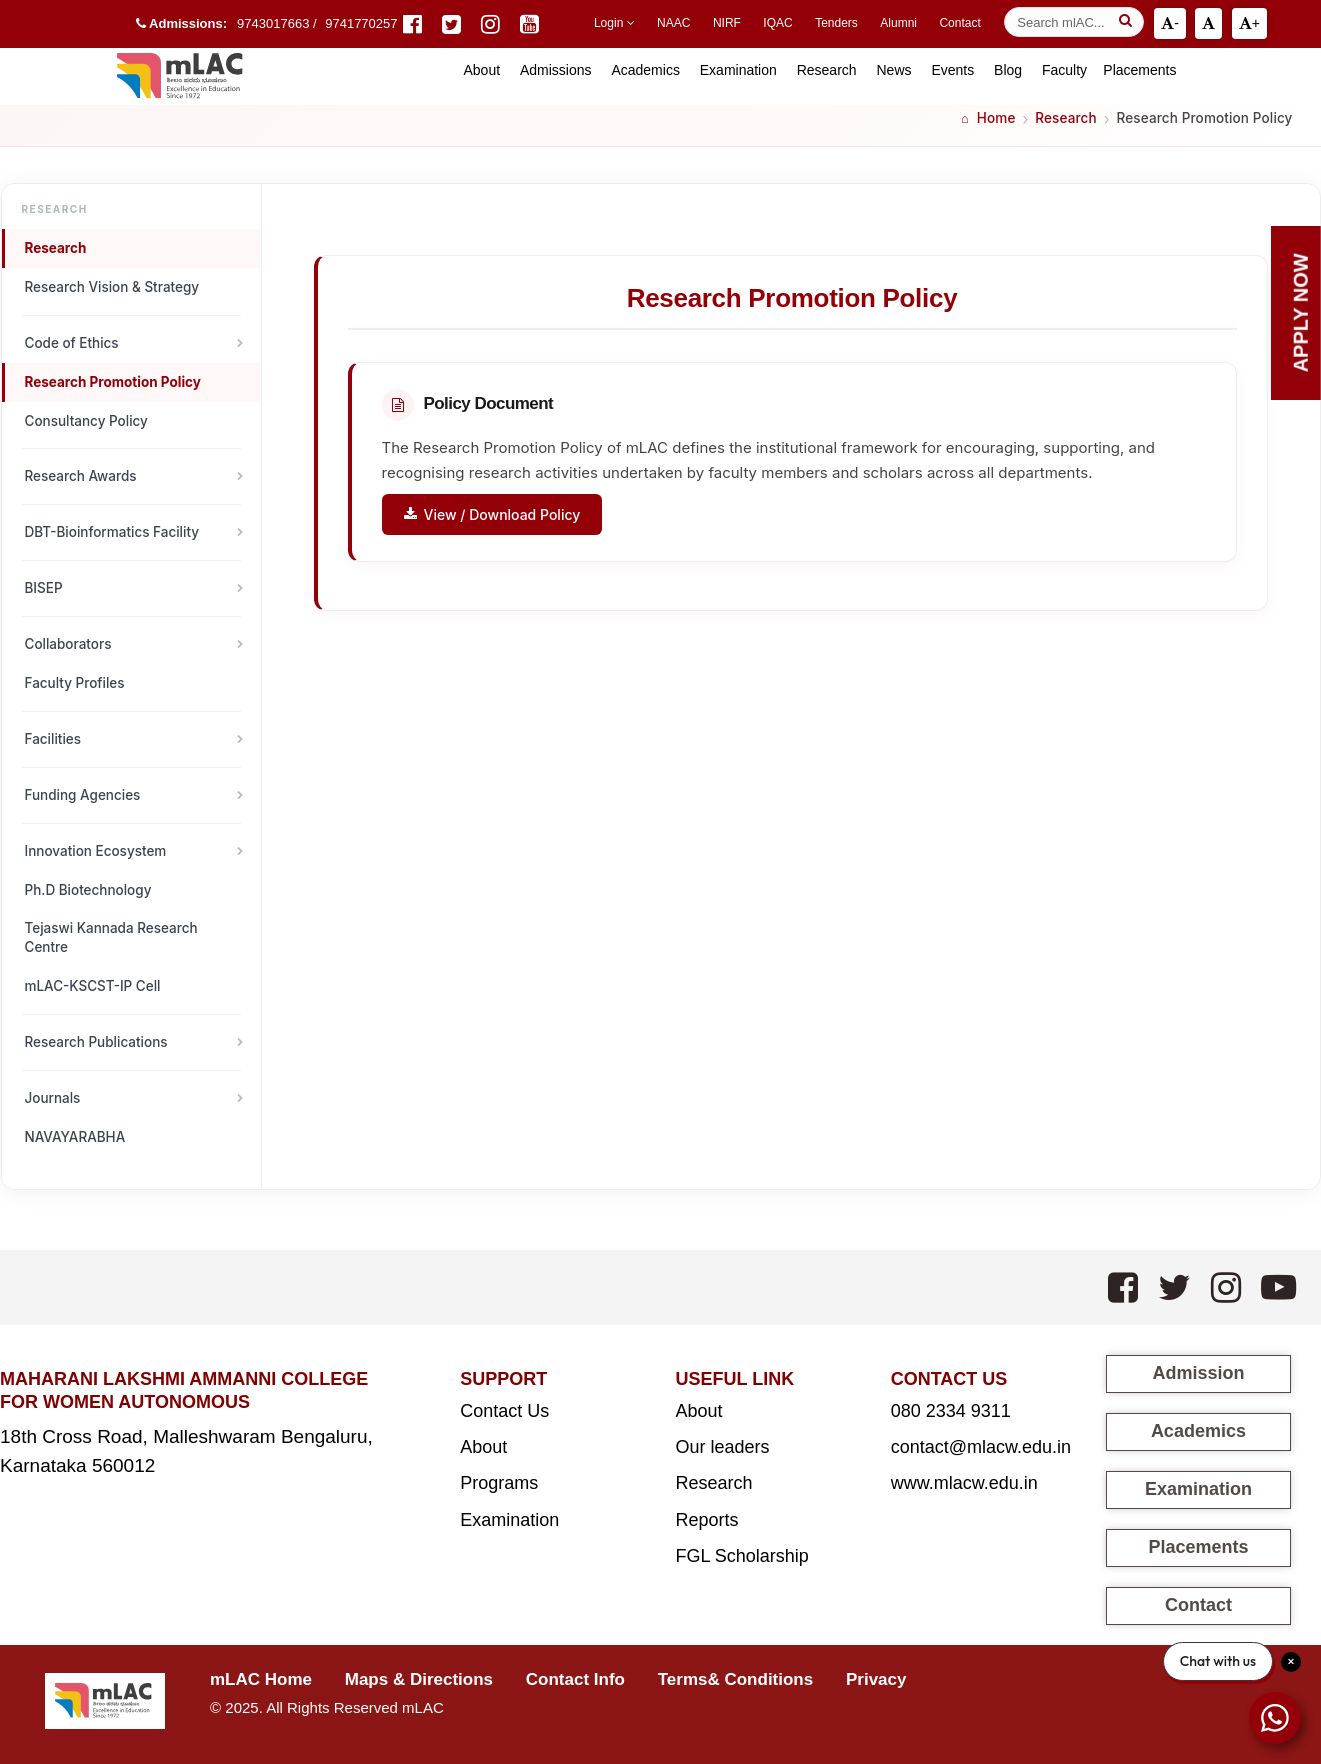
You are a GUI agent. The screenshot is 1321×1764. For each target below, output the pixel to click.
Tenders (836, 23)
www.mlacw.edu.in (964, 1483)
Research (827, 70)
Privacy (876, 1679)
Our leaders (722, 1447)
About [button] (481, 70)
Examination (738, 70)
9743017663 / (278, 23)
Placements (1139, 70)
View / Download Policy (492, 514)
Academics (645, 70)
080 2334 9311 (951, 1411)
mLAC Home (261, 1679)
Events (952, 70)
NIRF (727, 23)
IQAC (777, 23)
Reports (706, 1520)
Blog (1008, 70)
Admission (1198, 1373)
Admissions (556, 70)
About (483, 1447)
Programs (499, 1483)
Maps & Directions (419, 1679)
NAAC (673, 23)
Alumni (898, 23)
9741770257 (361, 23)
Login (614, 23)
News (893, 70)
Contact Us (504, 1411)
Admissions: (181, 23)
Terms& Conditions (736, 1679)
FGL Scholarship (741, 1556)
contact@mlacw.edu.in (981, 1447)
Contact (959, 23)
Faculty (1064, 70)
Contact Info (575, 1679)
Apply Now (1301, 313)
